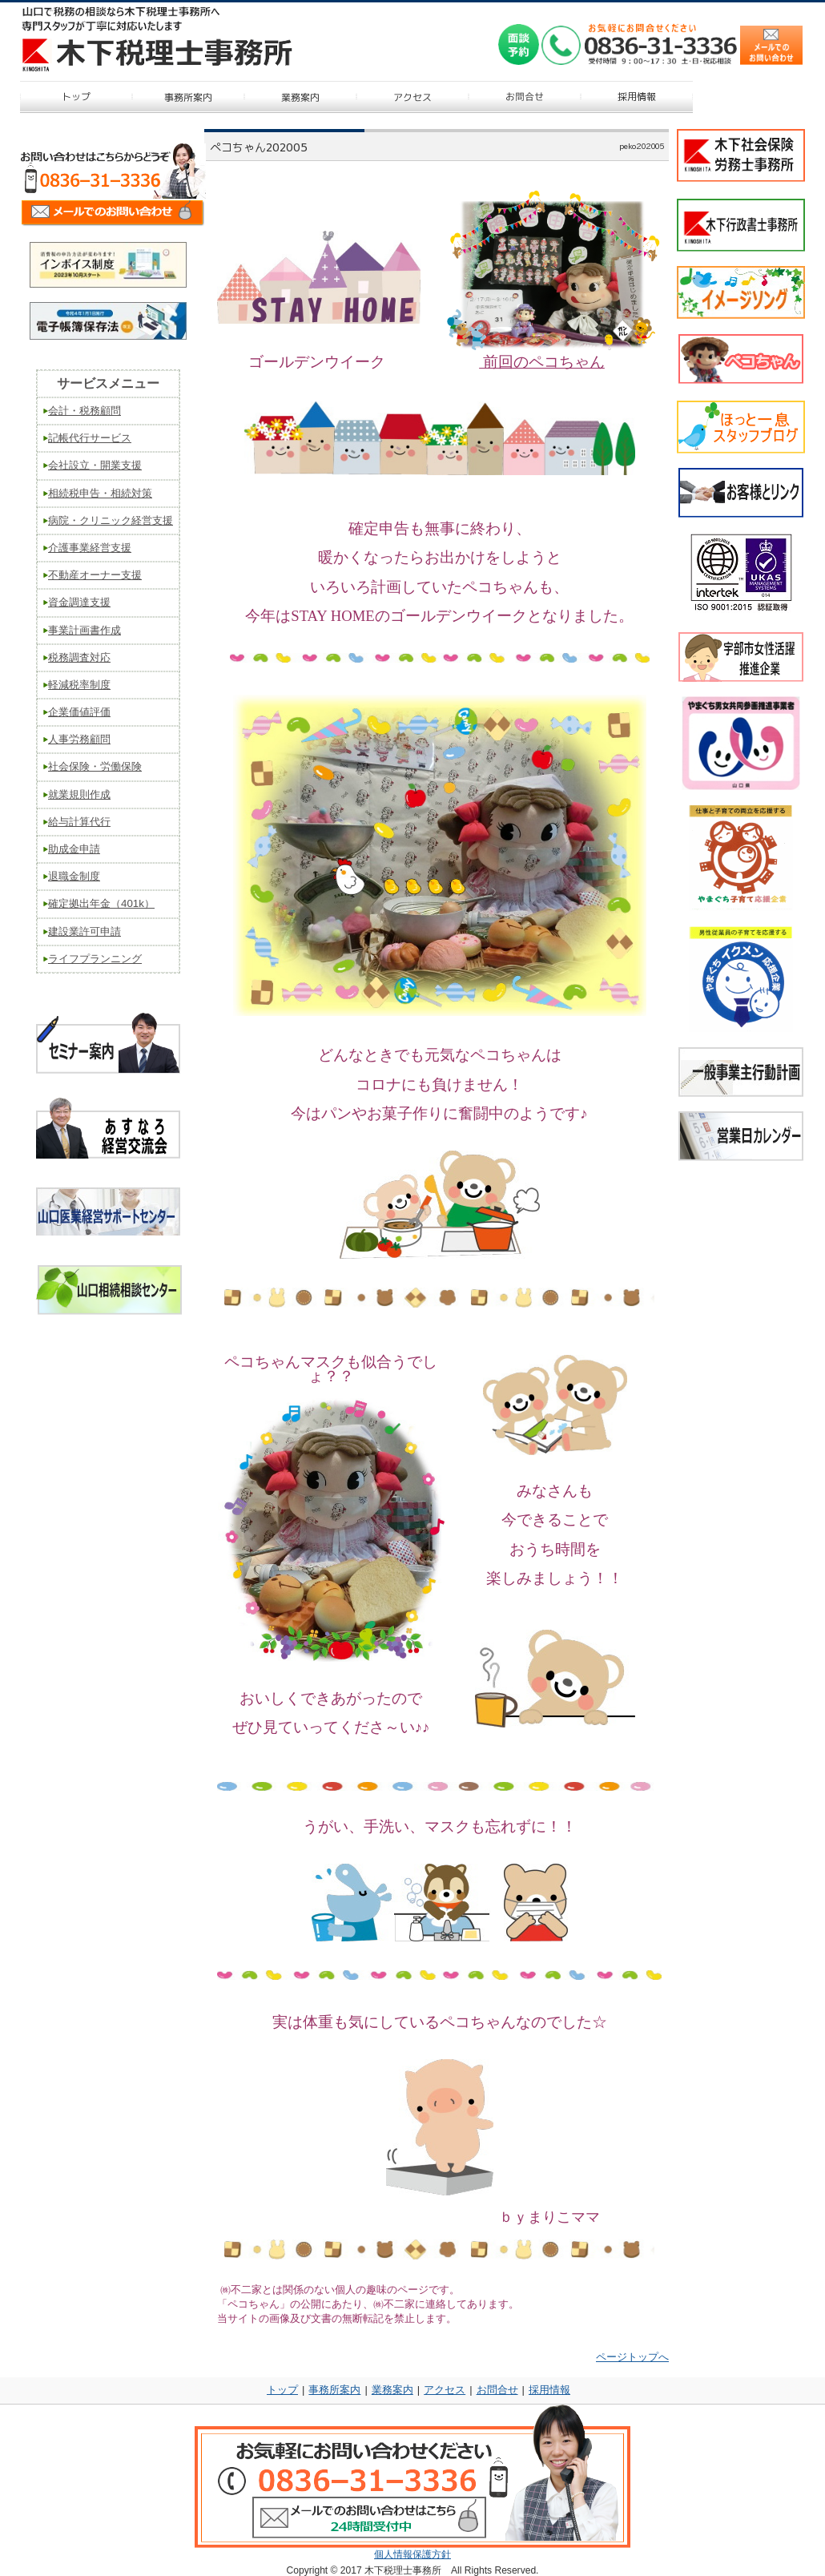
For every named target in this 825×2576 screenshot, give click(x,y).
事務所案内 (334, 2390)
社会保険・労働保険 (95, 766)
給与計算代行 (79, 822)
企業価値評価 (79, 712)
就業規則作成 (79, 794)
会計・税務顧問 (84, 411)
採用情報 (549, 2390)
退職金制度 (74, 876)
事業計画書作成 (84, 630)
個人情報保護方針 (412, 2554)
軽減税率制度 (79, 685)
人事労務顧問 (79, 739)
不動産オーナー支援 (95, 575)
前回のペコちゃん (542, 361)
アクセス (444, 2390)
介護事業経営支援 (89, 548)
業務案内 (392, 2390)
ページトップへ (632, 2357)
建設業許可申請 (84, 931)
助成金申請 (74, 849)
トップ (282, 2390)
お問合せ (497, 2390)
